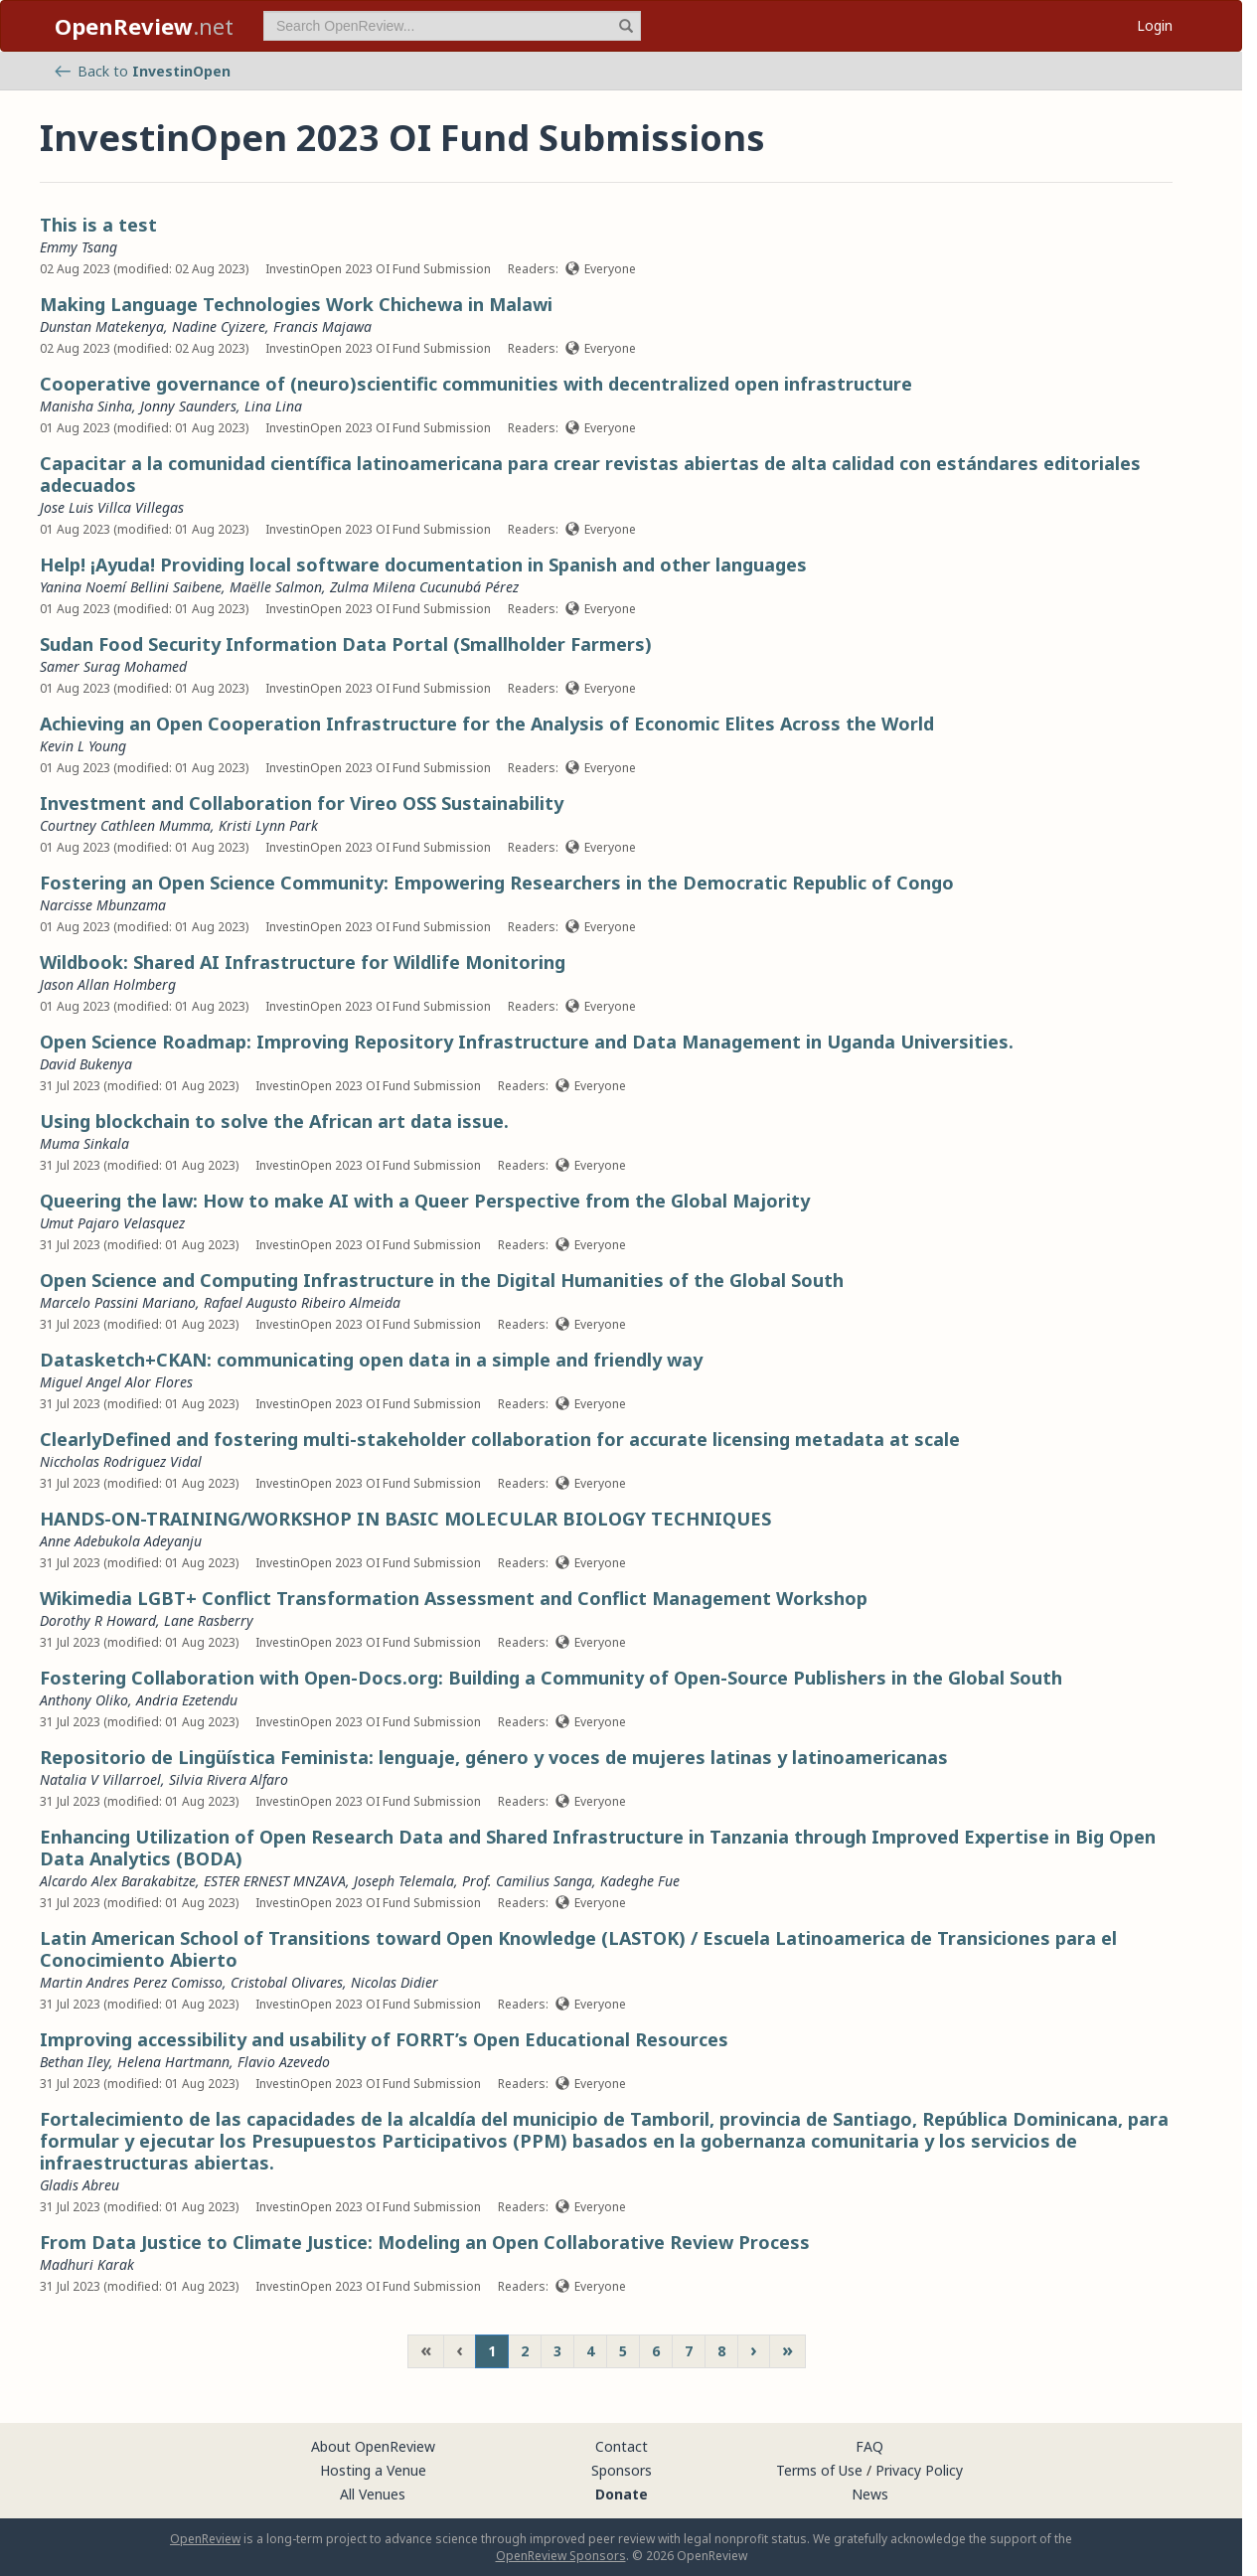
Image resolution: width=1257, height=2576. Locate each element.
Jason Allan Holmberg (108, 984)
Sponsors (621, 2470)
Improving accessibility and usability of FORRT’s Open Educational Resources (384, 2039)
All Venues (372, 2494)
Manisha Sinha (86, 406)
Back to (143, 71)
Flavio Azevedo (283, 2061)
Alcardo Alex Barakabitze (118, 1880)
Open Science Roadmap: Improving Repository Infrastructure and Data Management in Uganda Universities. (527, 1041)
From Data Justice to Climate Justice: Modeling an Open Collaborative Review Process (425, 2242)
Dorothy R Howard (98, 1620)
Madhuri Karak (87, 2264)
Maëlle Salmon (276, 586)
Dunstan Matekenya (102, 326)
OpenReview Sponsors (561, 2555)
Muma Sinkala (84, 1143)
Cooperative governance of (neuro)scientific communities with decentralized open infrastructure (476, 384)
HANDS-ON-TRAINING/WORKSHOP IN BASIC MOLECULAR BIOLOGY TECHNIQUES (405, 1518)
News (870, 2494)
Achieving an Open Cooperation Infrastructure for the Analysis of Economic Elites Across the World (487, 723)
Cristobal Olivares (287, 1982)
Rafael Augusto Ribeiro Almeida (302, 1302)
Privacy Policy (919, 2470)
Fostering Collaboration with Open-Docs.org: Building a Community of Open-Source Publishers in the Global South (551, 1678)
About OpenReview (373, 2446)
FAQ (869, 2446)
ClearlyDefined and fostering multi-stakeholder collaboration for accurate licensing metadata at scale (500, 1439)
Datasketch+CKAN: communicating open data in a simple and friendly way (371, 1359)
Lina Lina (273, 406)
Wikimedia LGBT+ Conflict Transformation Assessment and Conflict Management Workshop (453, 1598)
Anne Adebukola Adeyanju (121, 1540)
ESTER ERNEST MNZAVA (275, 1880)
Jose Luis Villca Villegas (112, 507)
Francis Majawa (322, 326)
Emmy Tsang (78, 247)
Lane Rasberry (208, 1620)
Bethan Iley (74, 2061)
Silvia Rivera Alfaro (228, 1779)
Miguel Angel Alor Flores (116, 1381)
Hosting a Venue (373, 2470)
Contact (621, 2446)
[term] (452, 26)
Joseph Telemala (404, 1880)
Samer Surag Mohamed (113, 666)
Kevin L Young (83, 745)
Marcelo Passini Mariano (118, 1302)
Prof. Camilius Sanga (527, 1880)
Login (1155, 25)
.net (144, 26)
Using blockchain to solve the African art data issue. (274, 1121)
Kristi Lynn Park (268, 825)
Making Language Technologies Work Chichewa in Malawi (296, 304)
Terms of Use (819, 2470)
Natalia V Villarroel (100, 1779)
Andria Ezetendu (186, 1699)
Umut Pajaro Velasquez (112, 1222)
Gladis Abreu (79, 2184)
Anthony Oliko (84, 1699)
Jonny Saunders (188, 406)
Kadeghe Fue (640, 1880)
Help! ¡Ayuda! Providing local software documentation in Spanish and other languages (423, 564)
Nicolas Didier (394, 1982)
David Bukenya (86, 1063)
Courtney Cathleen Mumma (125, 825)
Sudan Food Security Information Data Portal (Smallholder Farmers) (346, 644)
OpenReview (205, 2538)
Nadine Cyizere (218, 326)
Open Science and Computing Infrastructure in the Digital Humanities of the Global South (442, 1280)
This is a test (98, 225)
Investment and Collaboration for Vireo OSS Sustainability (301, 803)
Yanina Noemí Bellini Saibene (131, 586)
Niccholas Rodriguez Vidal (121, 1461)
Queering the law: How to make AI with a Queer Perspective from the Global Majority (425, 1200)
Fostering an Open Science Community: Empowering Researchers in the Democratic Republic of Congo (497, 882)
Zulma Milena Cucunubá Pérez (424, 586)
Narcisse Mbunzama (103, 904)
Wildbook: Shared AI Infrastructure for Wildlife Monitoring (302, 962)
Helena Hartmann (173, 2061)
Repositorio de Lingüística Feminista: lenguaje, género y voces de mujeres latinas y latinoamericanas (494, 1757)
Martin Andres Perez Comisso (131, 1982)
